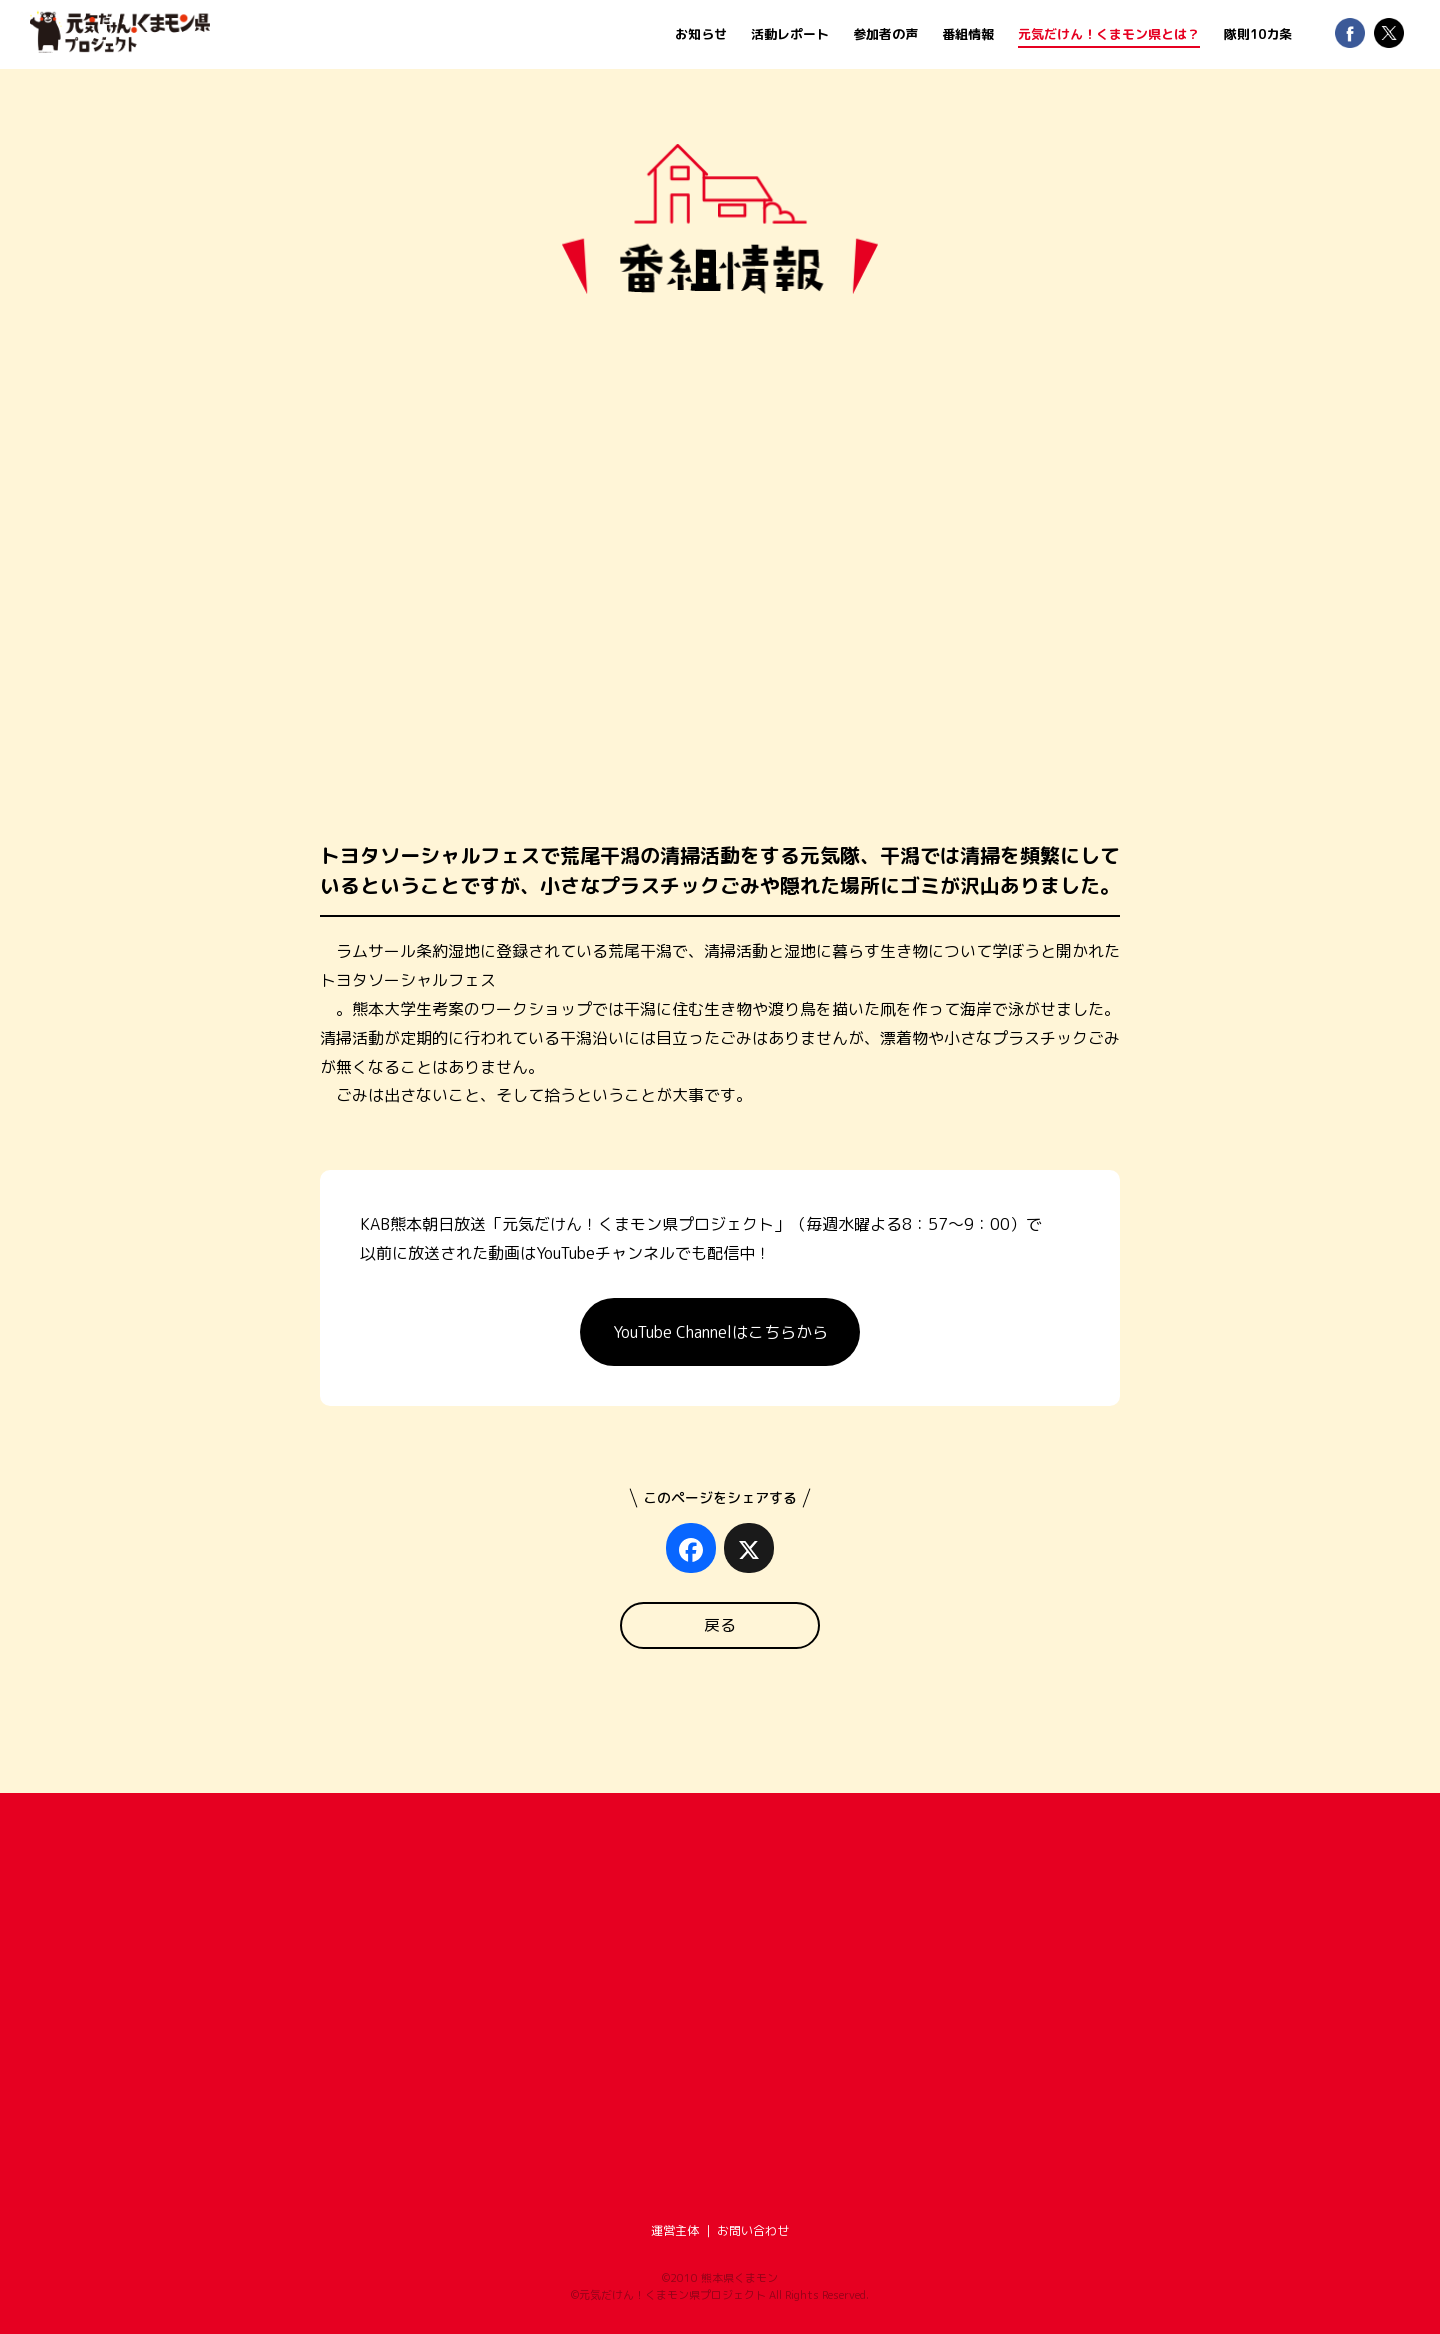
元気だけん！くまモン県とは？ (1109, 34)
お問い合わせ (753, 2230)
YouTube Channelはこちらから (720, 1332)
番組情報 (968, 34)
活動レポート (790, 34)
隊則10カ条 (1258, 34)
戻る (720, 1625)
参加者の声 (885, 34)
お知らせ (701, 34)
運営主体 (675, 2230)
